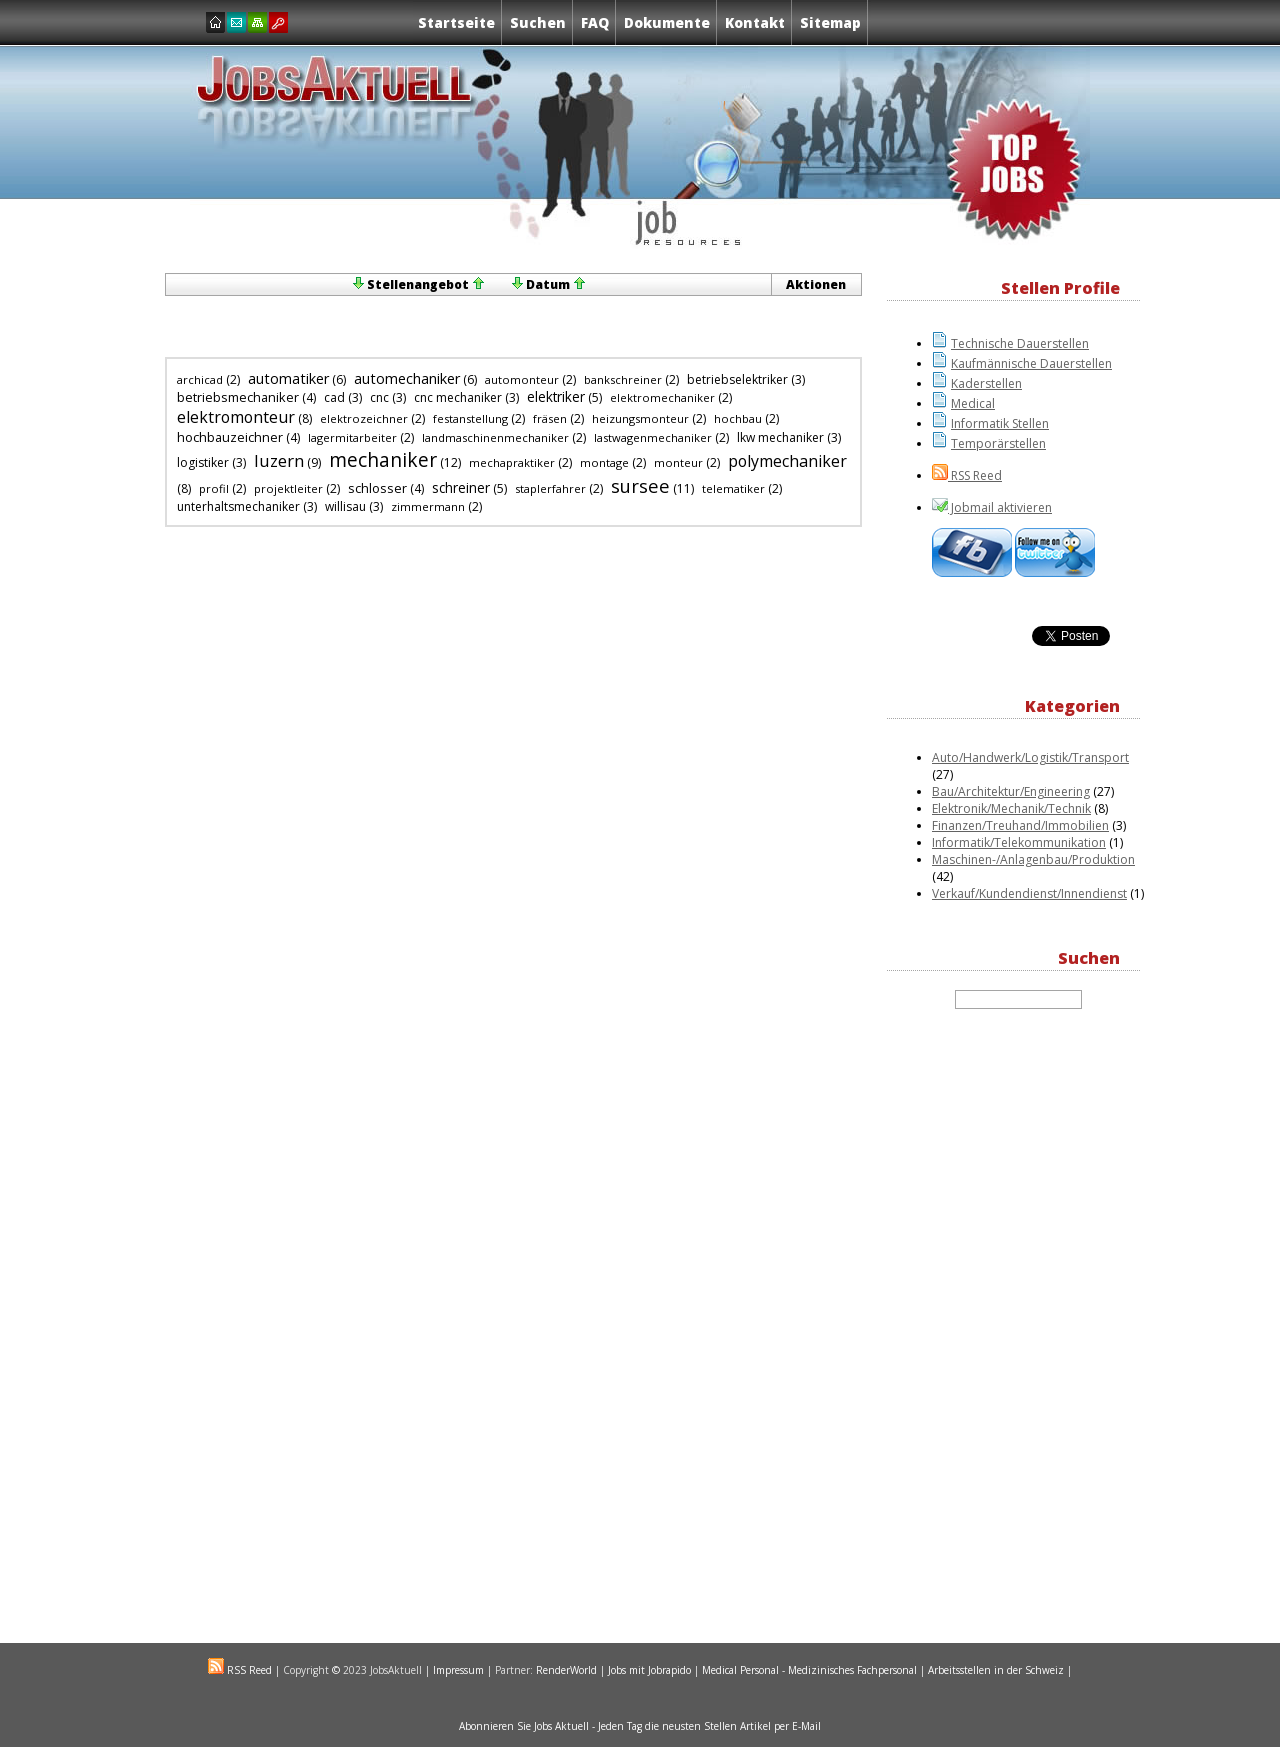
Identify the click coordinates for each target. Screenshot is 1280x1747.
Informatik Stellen (1000, 423)
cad (334, 397)
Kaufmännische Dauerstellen (1031, 363)
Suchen (538, 22)
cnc (379, 397)
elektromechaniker (662, 397)
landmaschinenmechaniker (495, 437)
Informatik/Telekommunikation (1019, 842)
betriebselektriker (737, 379)
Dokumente (667, 22)
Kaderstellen (986, 383)
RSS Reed (975, 475)
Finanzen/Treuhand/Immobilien (1020, 825)
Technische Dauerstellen (1020, 343)
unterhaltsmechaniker (238, 506)
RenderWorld (566, 1670)
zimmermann (428, 506)
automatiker (288, 378)
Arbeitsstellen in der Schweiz (996, 1670)
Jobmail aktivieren (1000, 507)
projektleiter (288, 488)
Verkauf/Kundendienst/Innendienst (1029, 893)
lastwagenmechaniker (653, 437)
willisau (345, 506)
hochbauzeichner (230, 437)
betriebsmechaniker (238, 397)
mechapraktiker (512, 462)
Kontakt (755, 22)
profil (214, 488)
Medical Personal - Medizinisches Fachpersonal (809, 1670)
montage (604, 462)
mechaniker (383, 459)
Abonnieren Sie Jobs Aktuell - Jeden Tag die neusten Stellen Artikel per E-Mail (640, 1726)
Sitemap (830, 22)
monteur (678, 462)
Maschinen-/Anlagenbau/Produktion (1033, 859)
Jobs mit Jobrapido (649, 1670)
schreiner (461, 488)
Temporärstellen (998, 443)
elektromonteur (236, 417)
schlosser (377, 488)
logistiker (203, 462)
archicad (200, 379)
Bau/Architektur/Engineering (1011, 791)
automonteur (522, 379)
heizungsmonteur (640, 418)
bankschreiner (623, 379)
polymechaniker (787, 461)
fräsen (550, 418)
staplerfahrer (550, 488)
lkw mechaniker (780, 437)
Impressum (458, 1670)
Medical (973, 403)
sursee (640, 485)
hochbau (738, 418)
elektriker (556, 397)
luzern (279, 460)
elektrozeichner (364, 418)
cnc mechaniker (458, 397)
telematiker (733, 488)
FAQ (595, 22)
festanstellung (470, 418)
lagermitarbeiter (352, 437)
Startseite (456, 22)
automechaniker (407, 378)
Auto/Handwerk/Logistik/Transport (1030, 757)
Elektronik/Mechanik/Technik (1011, 808)
